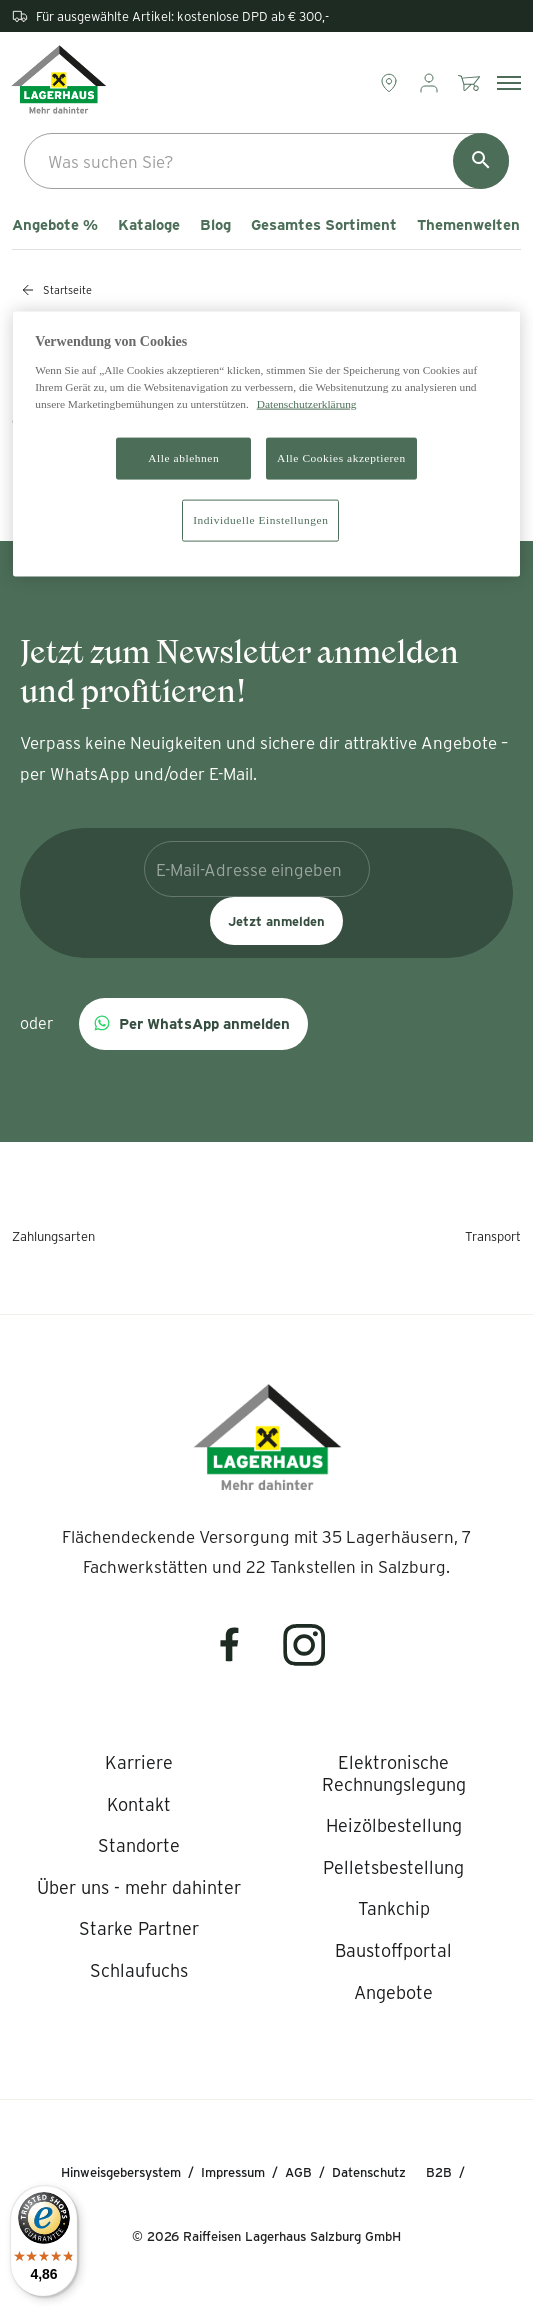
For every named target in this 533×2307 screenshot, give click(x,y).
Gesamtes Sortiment (324, 225)
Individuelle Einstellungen (260, 519)
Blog (215, 225)
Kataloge (149, 225)
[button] (193, 1024)
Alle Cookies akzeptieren (341, 457)
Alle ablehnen (183, 457)
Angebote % (55, 225)
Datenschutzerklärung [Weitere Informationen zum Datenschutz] (307, 403)
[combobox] (266, 161)
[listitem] (139, 1763)
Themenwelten (468, 225)
